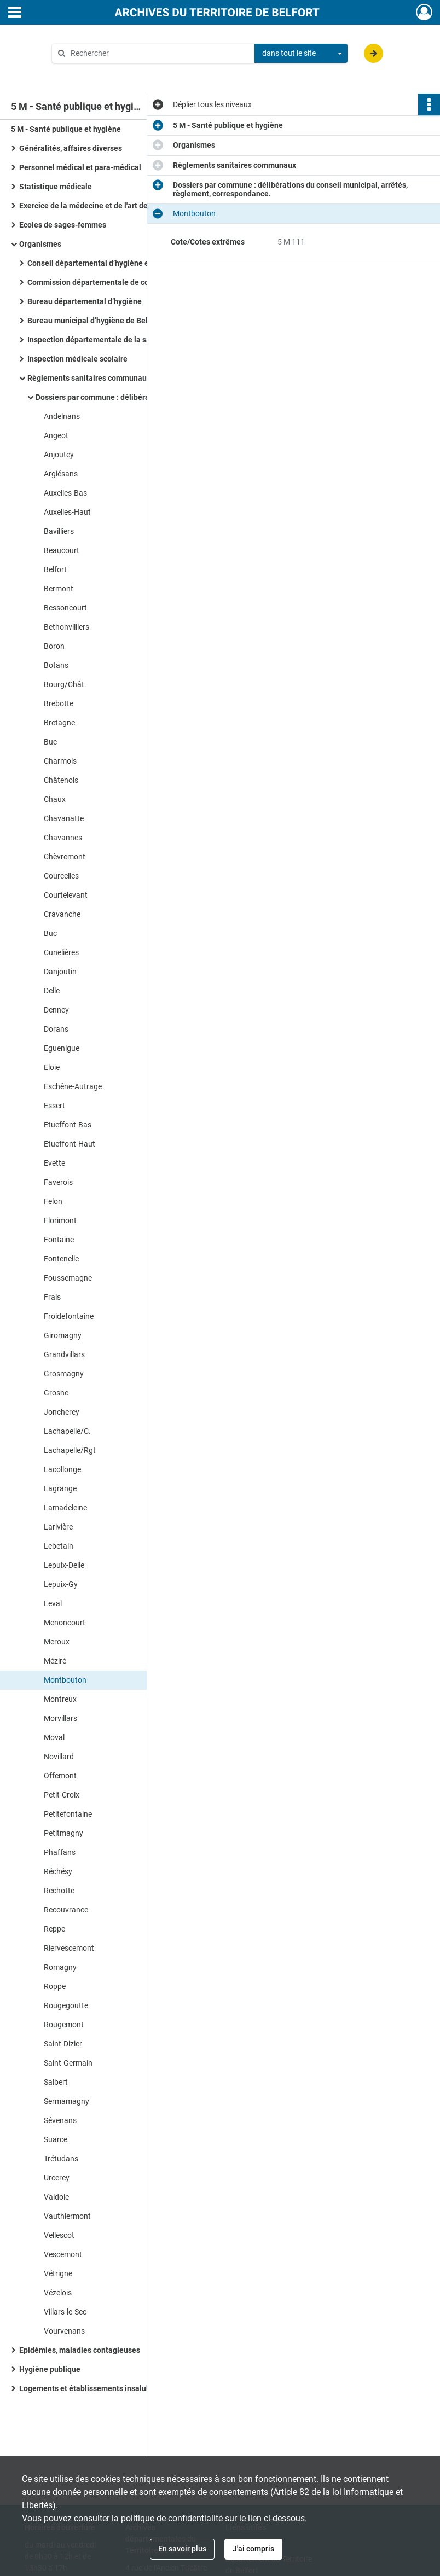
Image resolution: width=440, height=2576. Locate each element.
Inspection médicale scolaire (77, 358)
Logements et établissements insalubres (90, 2388)
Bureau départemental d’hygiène (84, 301)
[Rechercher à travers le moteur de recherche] (159, 53)
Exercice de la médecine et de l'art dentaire (94, 205)
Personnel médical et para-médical (80, 167)
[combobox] (301, 53)
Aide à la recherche (92, 71)
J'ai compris (253, 2548)
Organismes (40, 244)
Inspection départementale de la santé (94, 339)
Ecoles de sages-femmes (62, 224)
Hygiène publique (49, 2369)
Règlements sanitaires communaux (88, 378)
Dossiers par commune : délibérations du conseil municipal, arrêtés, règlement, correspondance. (145, 397)
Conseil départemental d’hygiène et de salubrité (111, 263)
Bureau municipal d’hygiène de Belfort (93, 320)
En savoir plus (182, 2548)
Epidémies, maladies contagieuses (79, 2350)
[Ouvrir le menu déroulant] (14, 13)
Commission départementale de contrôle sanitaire (114, 282)
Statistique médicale (55, 186)
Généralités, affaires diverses (70, 148)
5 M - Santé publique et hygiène (66, 129)
